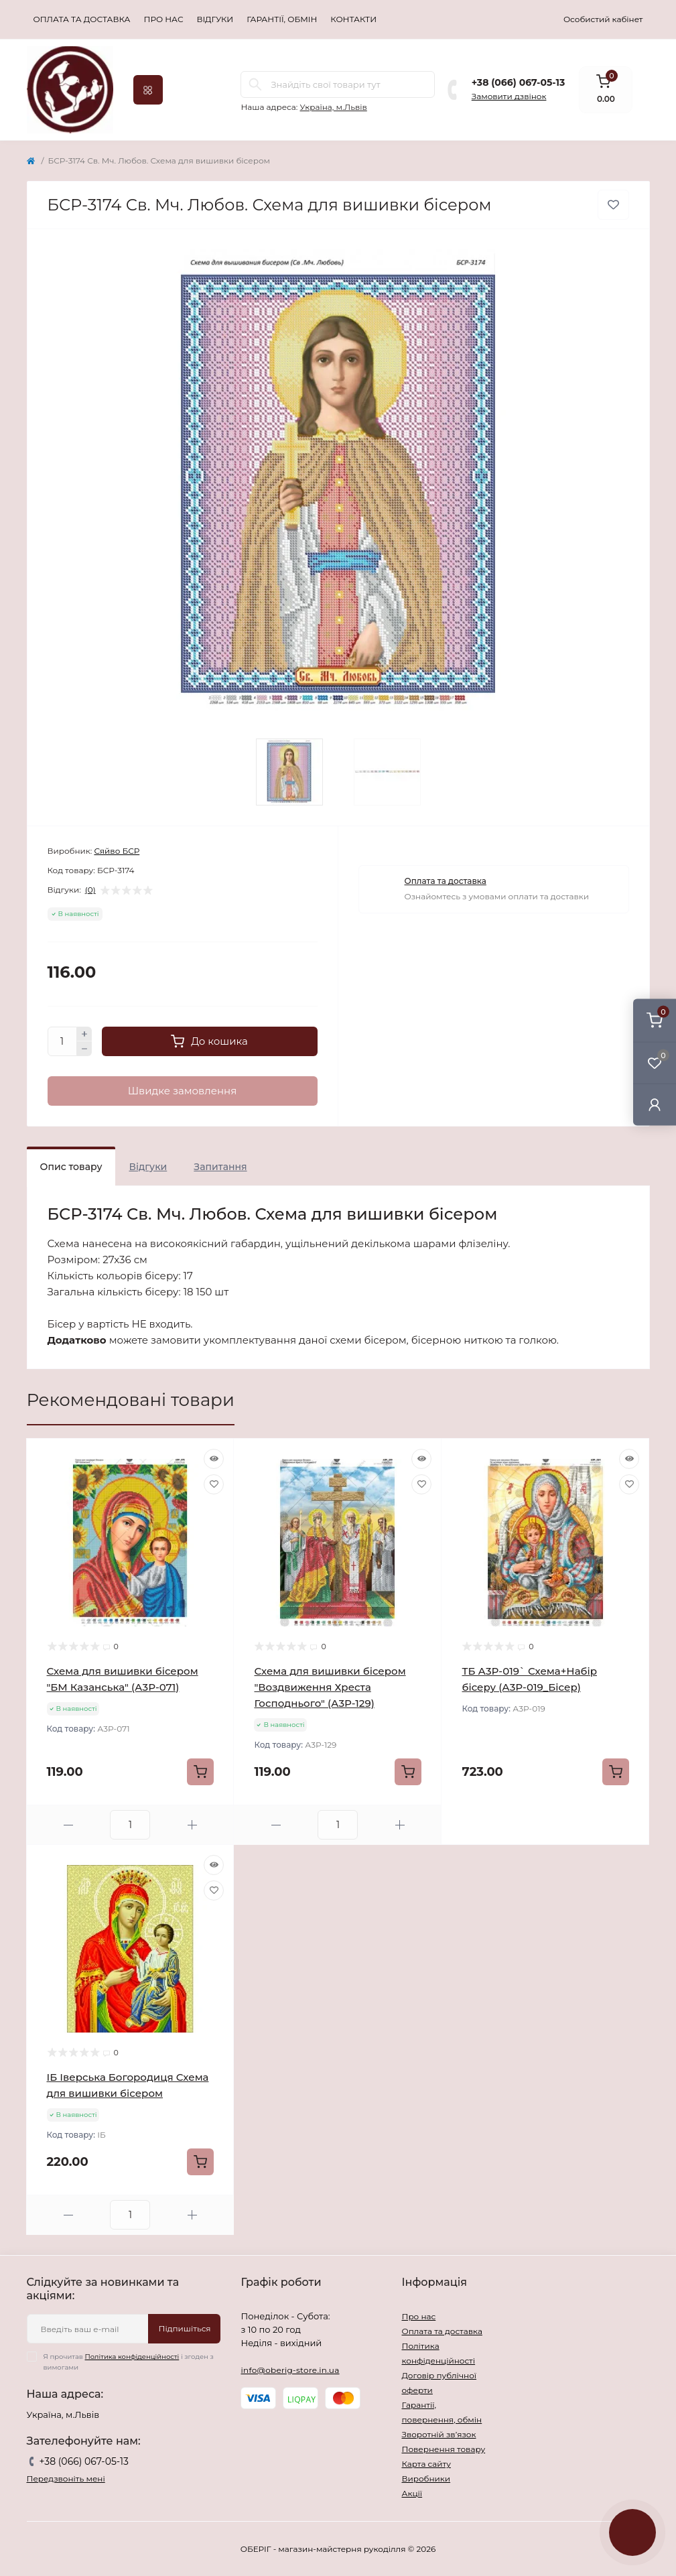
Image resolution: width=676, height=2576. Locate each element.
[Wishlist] (214, 1484)
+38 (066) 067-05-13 (518, 82)
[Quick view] (214, 1459)
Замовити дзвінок (509, 96)
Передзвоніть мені (66, 2478)
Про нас (164, 19)
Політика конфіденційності (132, 2356)
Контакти (353, 19)
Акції (411, 2493)
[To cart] (200, 1771)
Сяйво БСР (116, 851)
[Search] (255, 84)
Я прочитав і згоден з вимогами (129, 2362)
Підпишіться (184, 2328)
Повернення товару (443, 2449)
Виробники (425, 2478)
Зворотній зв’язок (438, 2434)
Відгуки (215, 19)
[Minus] (84, 1048)
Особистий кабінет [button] (603, 19)
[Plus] (84, 1034)
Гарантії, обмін (282, 19)
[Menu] (148, 90)
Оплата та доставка (82, 19)
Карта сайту (425, 2464)
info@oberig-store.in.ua (290, 2370)
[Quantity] (62, 1041)
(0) (90, 890)
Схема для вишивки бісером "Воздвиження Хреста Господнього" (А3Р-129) (329, 1687)
